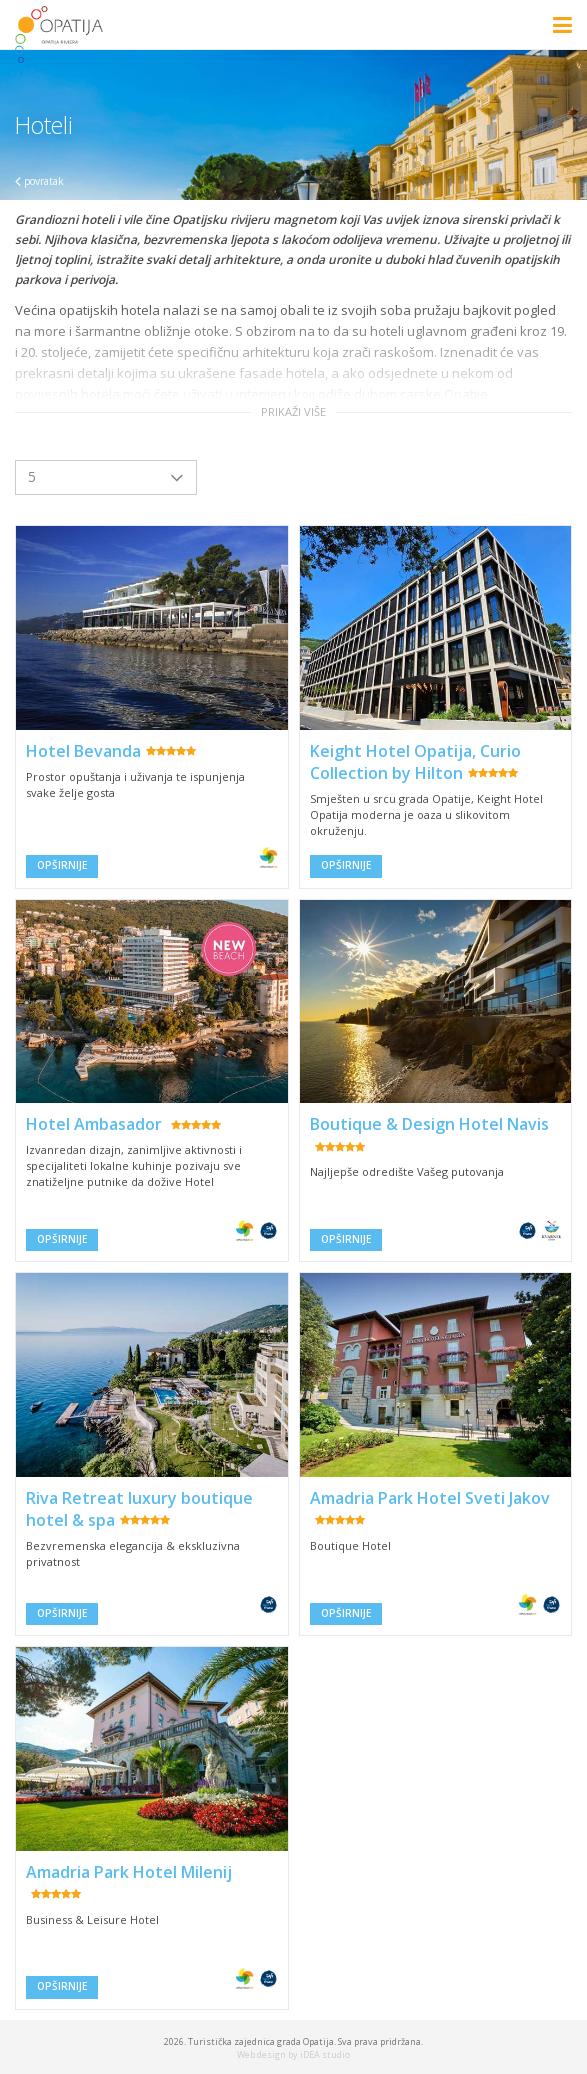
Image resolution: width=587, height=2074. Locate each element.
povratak (39, 181)
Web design (261, 2054)
